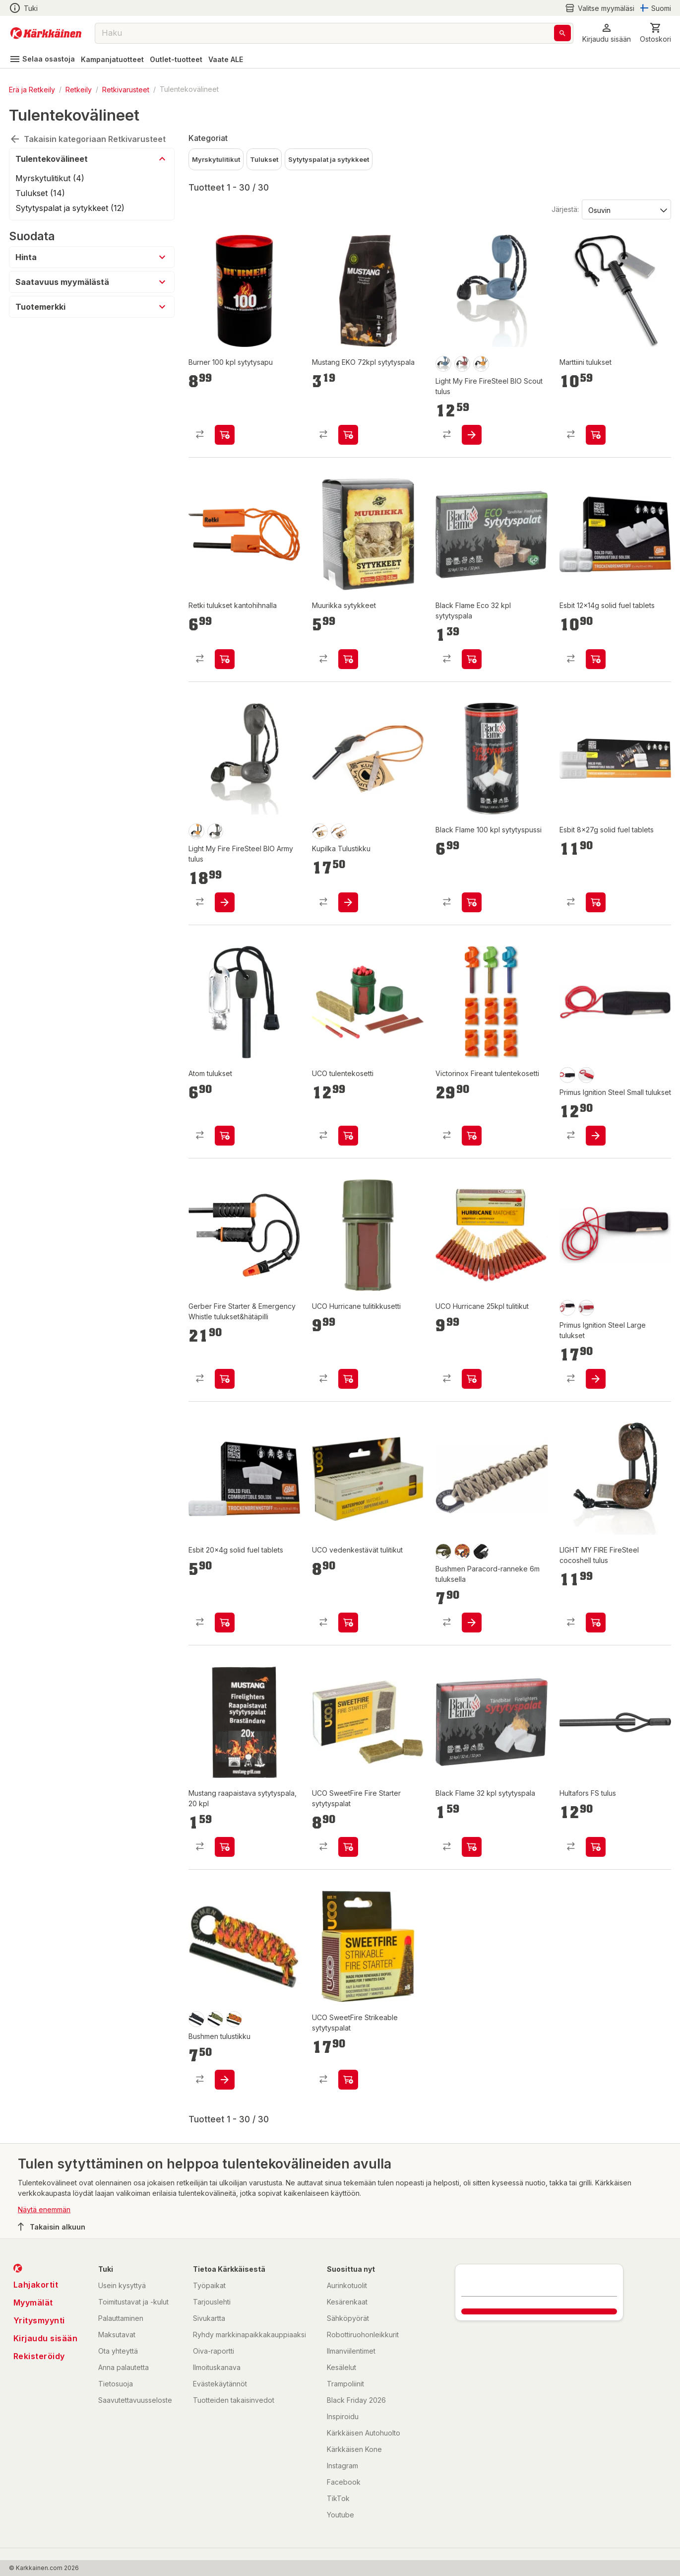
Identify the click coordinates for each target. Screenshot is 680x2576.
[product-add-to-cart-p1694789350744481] (348, 659)
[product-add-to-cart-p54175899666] (472, 1847)
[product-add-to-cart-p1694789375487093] (348, 2080)
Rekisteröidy (39, 2356)
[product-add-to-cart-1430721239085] (225, 435)
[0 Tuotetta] (655, 33)
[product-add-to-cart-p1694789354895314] (225, 1847)
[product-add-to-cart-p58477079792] (225, 659)
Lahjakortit (36, 2285)
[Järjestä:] (625, 209)
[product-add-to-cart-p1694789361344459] (596, 1136)
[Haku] (562, 33)
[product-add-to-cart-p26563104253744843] (472, 435)
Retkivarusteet (125, 89)
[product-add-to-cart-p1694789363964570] (472, 1379)
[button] (606, 33)
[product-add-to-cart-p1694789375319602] (225, 2080)
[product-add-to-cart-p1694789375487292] (348, 1622)
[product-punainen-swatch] (462, 364)
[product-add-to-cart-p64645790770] (596, 902)
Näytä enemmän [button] (44, 2209)
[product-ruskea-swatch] (339, 831)
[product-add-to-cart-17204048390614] (348, 902)
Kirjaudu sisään (45, 2338)
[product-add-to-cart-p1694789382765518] (225, 1379)
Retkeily (78, 89)
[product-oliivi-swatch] (215, 2019)
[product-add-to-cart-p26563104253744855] (225, 902)
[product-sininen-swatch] (443, 364)
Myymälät (33, 2302)
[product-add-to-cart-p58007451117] (225, 1136)
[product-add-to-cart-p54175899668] (472, 659)
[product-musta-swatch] (215, 831)
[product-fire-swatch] (462, 1551)
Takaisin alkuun (51, 2227)
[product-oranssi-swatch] (481, 364)
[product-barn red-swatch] (586, 1075)
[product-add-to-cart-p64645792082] (225, 1622)
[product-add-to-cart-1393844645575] (348, 435)
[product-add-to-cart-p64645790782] (596, 659)
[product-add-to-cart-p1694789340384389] (596, 1622)
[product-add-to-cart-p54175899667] (472, 902)
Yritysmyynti (39, 2320)
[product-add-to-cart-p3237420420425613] (472, 1622)
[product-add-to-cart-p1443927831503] (596, 435)
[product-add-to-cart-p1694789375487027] (348, 1847)
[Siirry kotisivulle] (46, 33)
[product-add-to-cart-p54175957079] (596, 1847)
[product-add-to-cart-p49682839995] (472, 1136)
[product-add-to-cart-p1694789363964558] (348, 1136)
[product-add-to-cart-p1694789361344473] (596, 1379)
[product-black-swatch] (567, 1075)
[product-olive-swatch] (443, 1551)
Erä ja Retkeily (32, 89)
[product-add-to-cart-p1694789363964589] (348, 1379)
